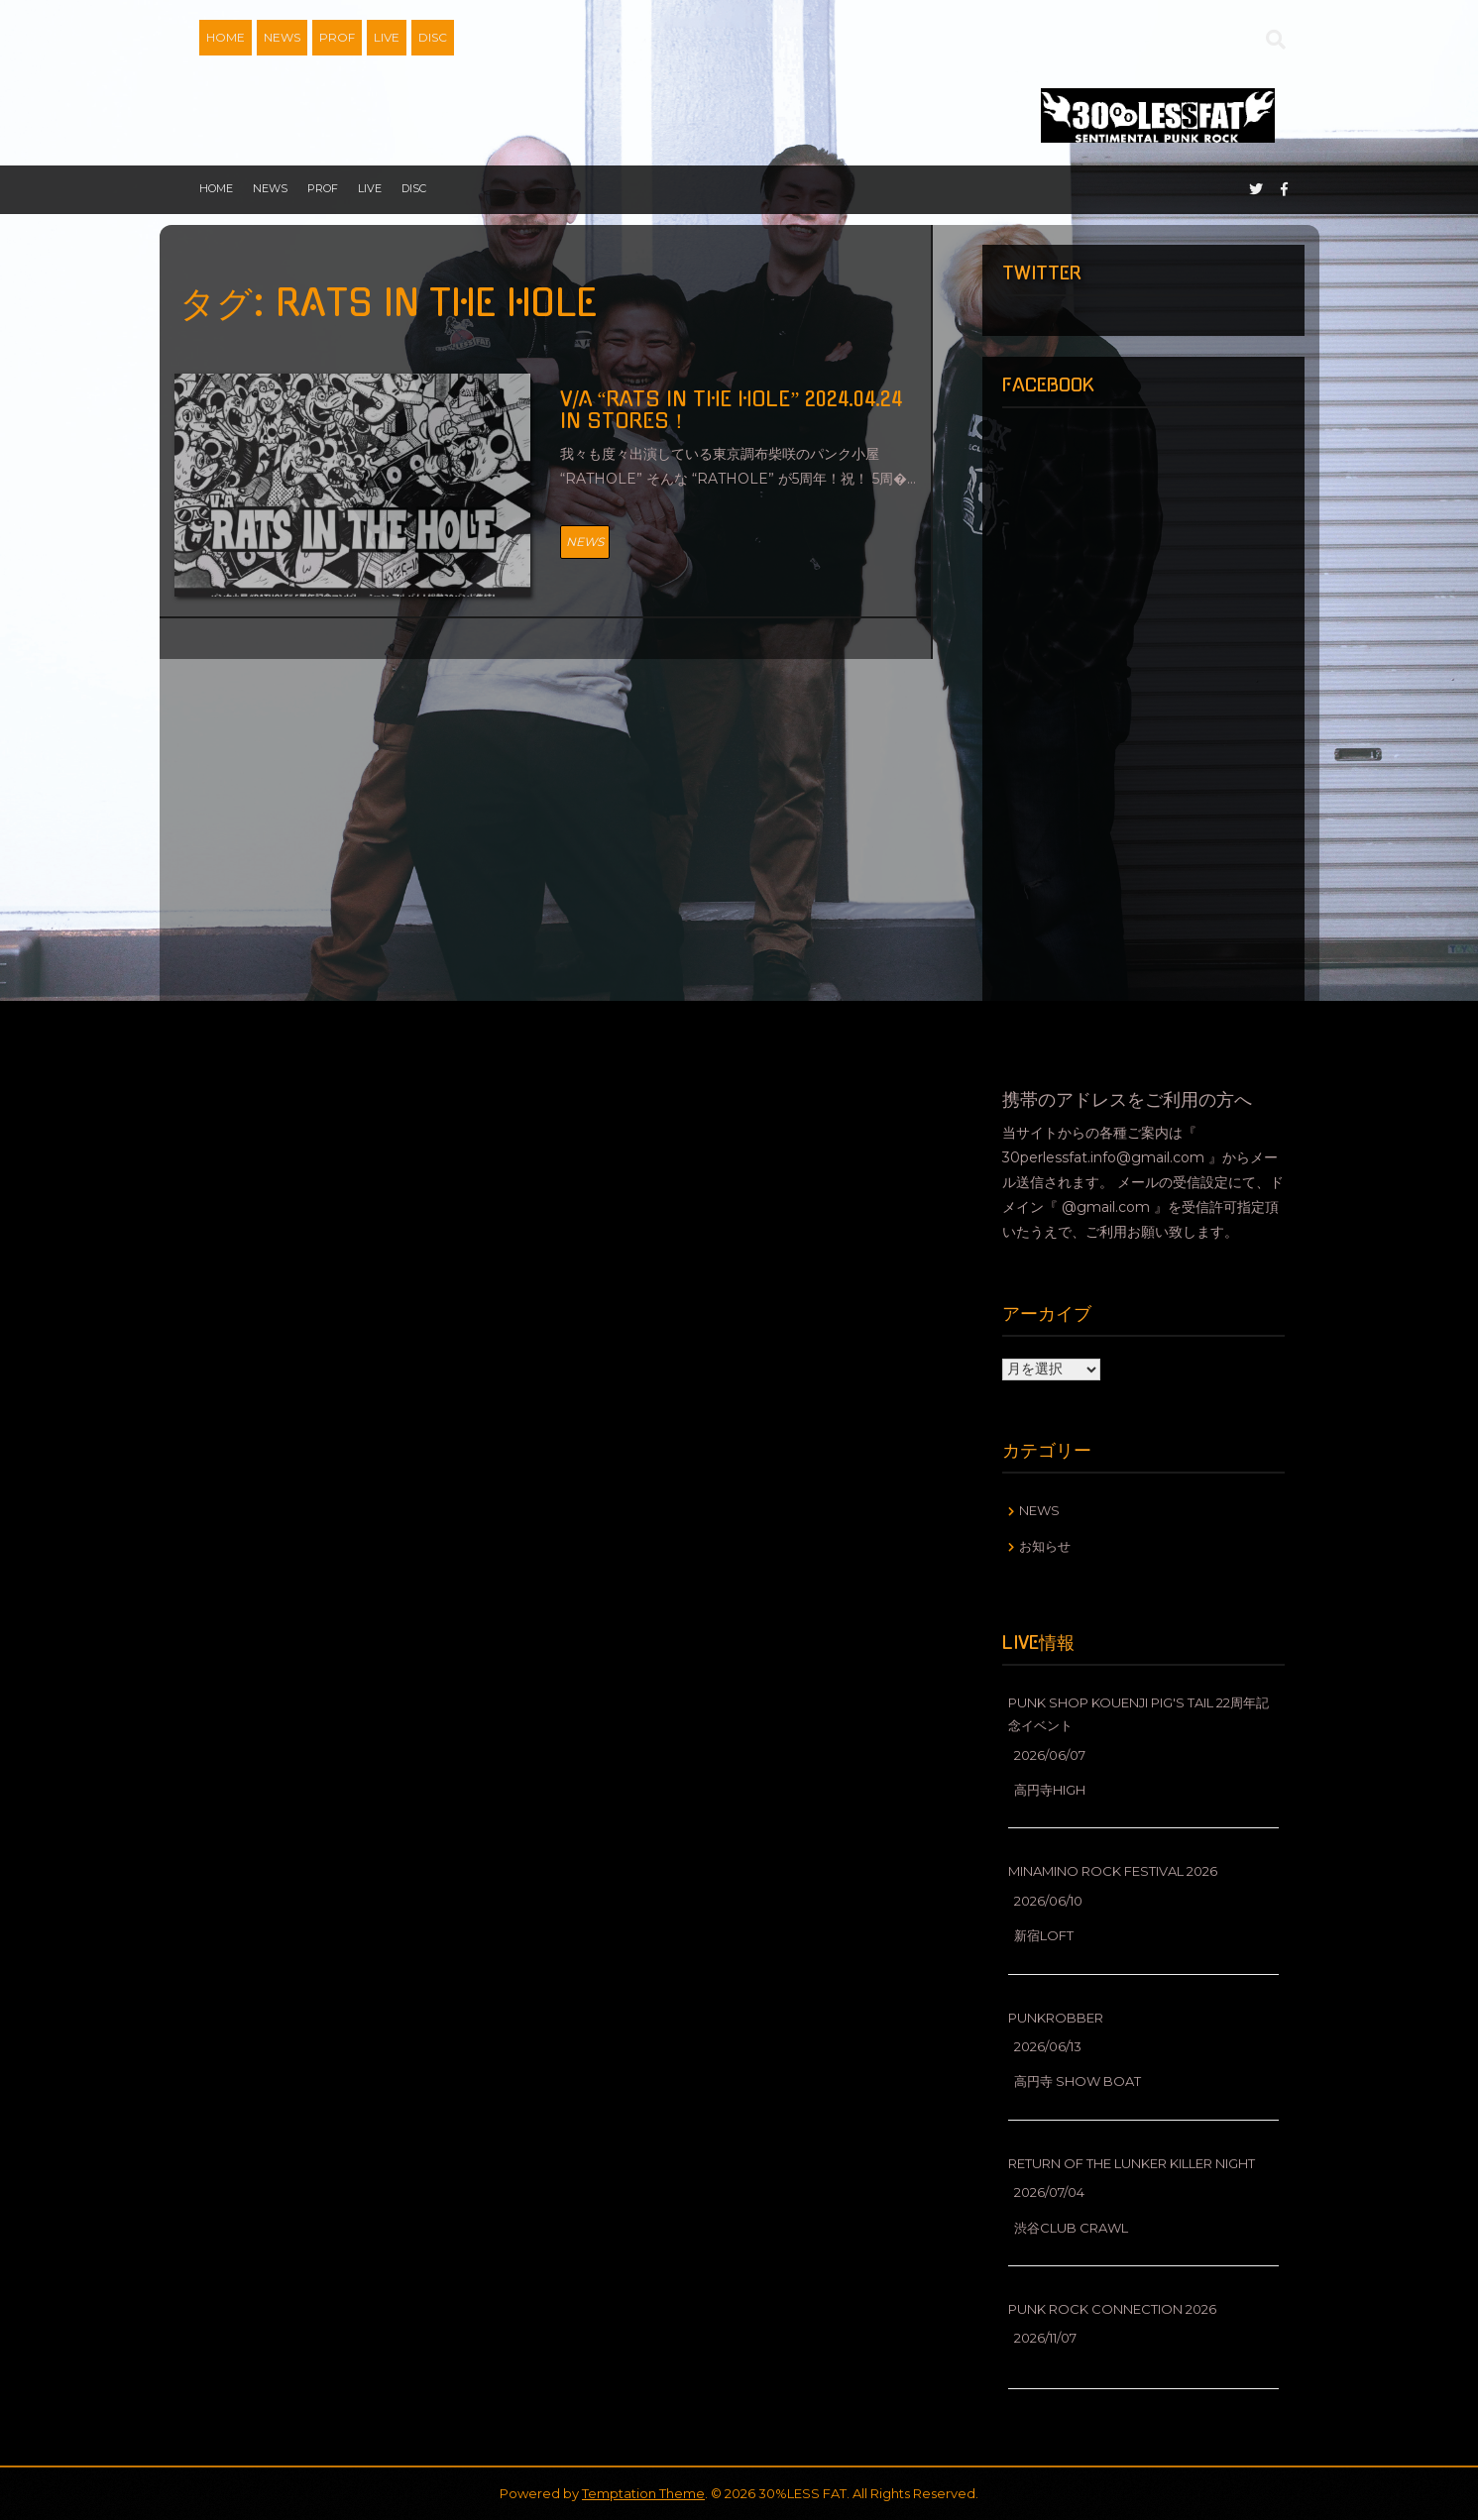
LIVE (386, 37)
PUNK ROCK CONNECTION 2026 (1112, 2309)
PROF (337, 37)
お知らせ (1045, 1546)
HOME (225, 37)
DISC (432, 37)
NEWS (282, 37)
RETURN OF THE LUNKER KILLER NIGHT (1131, 2163)
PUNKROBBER (1055, 2018)
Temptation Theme (643, 2493)
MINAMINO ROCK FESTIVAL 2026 (1112, 1871)
